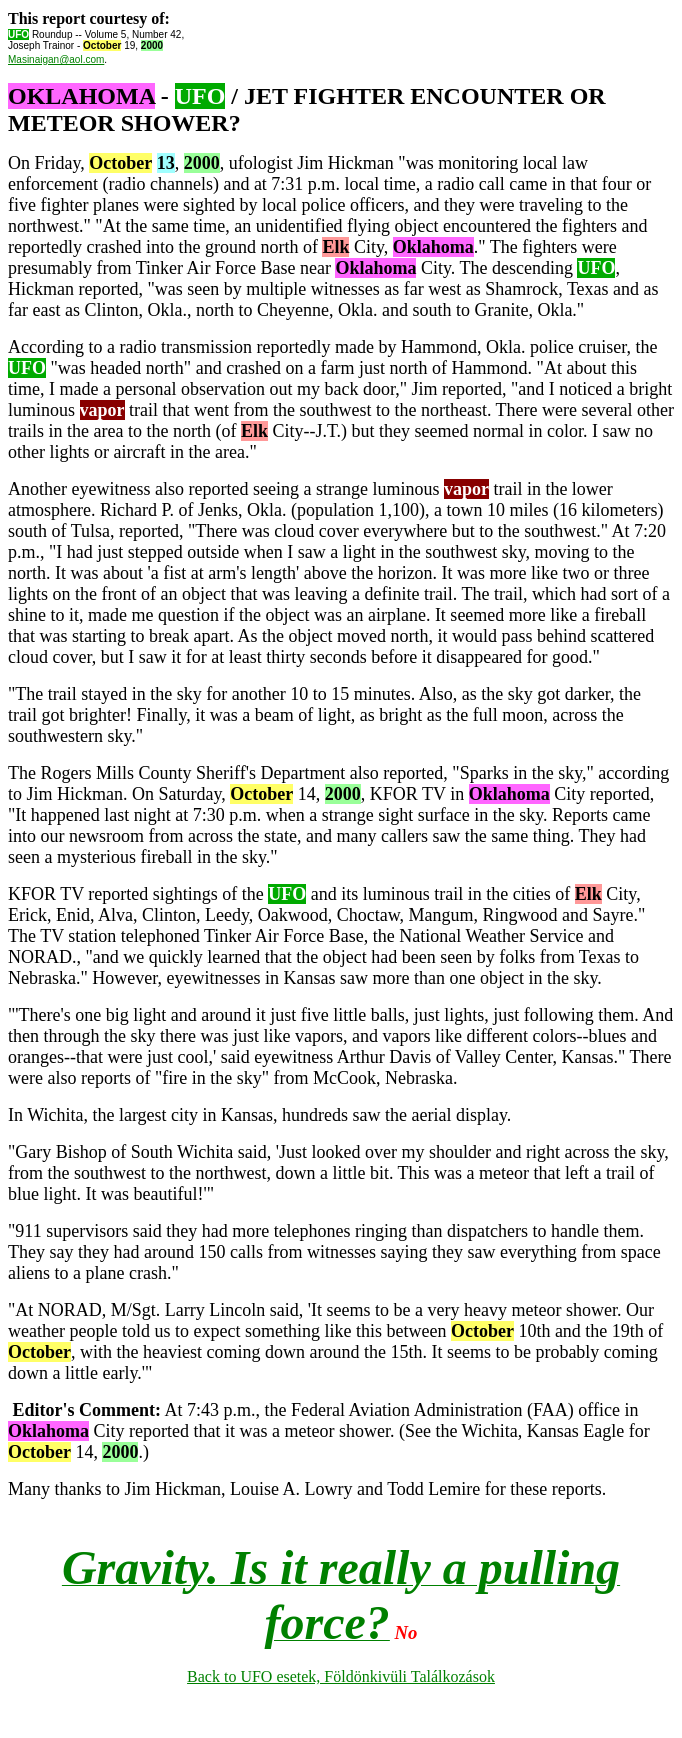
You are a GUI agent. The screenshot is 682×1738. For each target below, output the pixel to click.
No (406, 1632)
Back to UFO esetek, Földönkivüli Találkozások (341, 1676)
